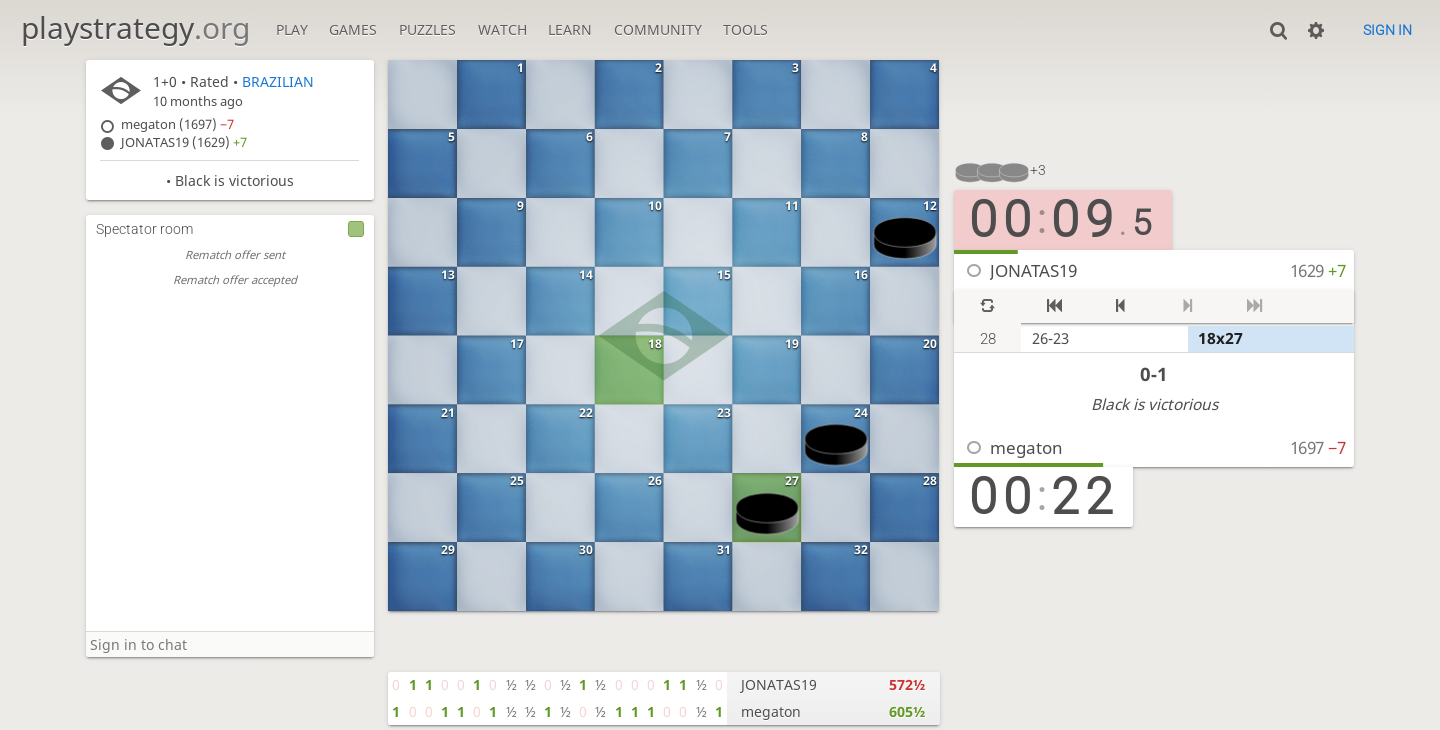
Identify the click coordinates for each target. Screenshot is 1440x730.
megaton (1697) (177, 124)
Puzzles (427, 29)
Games (353, 29)
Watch (502, 29)
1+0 (165, 81)
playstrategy (135, 27)
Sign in (1387, 30)
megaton (1026, 447)
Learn (570, 29)
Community (658, 29)
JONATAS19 (1033, 270)
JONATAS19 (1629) (184, 142)
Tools (745, 29)
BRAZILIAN (278, 81)
